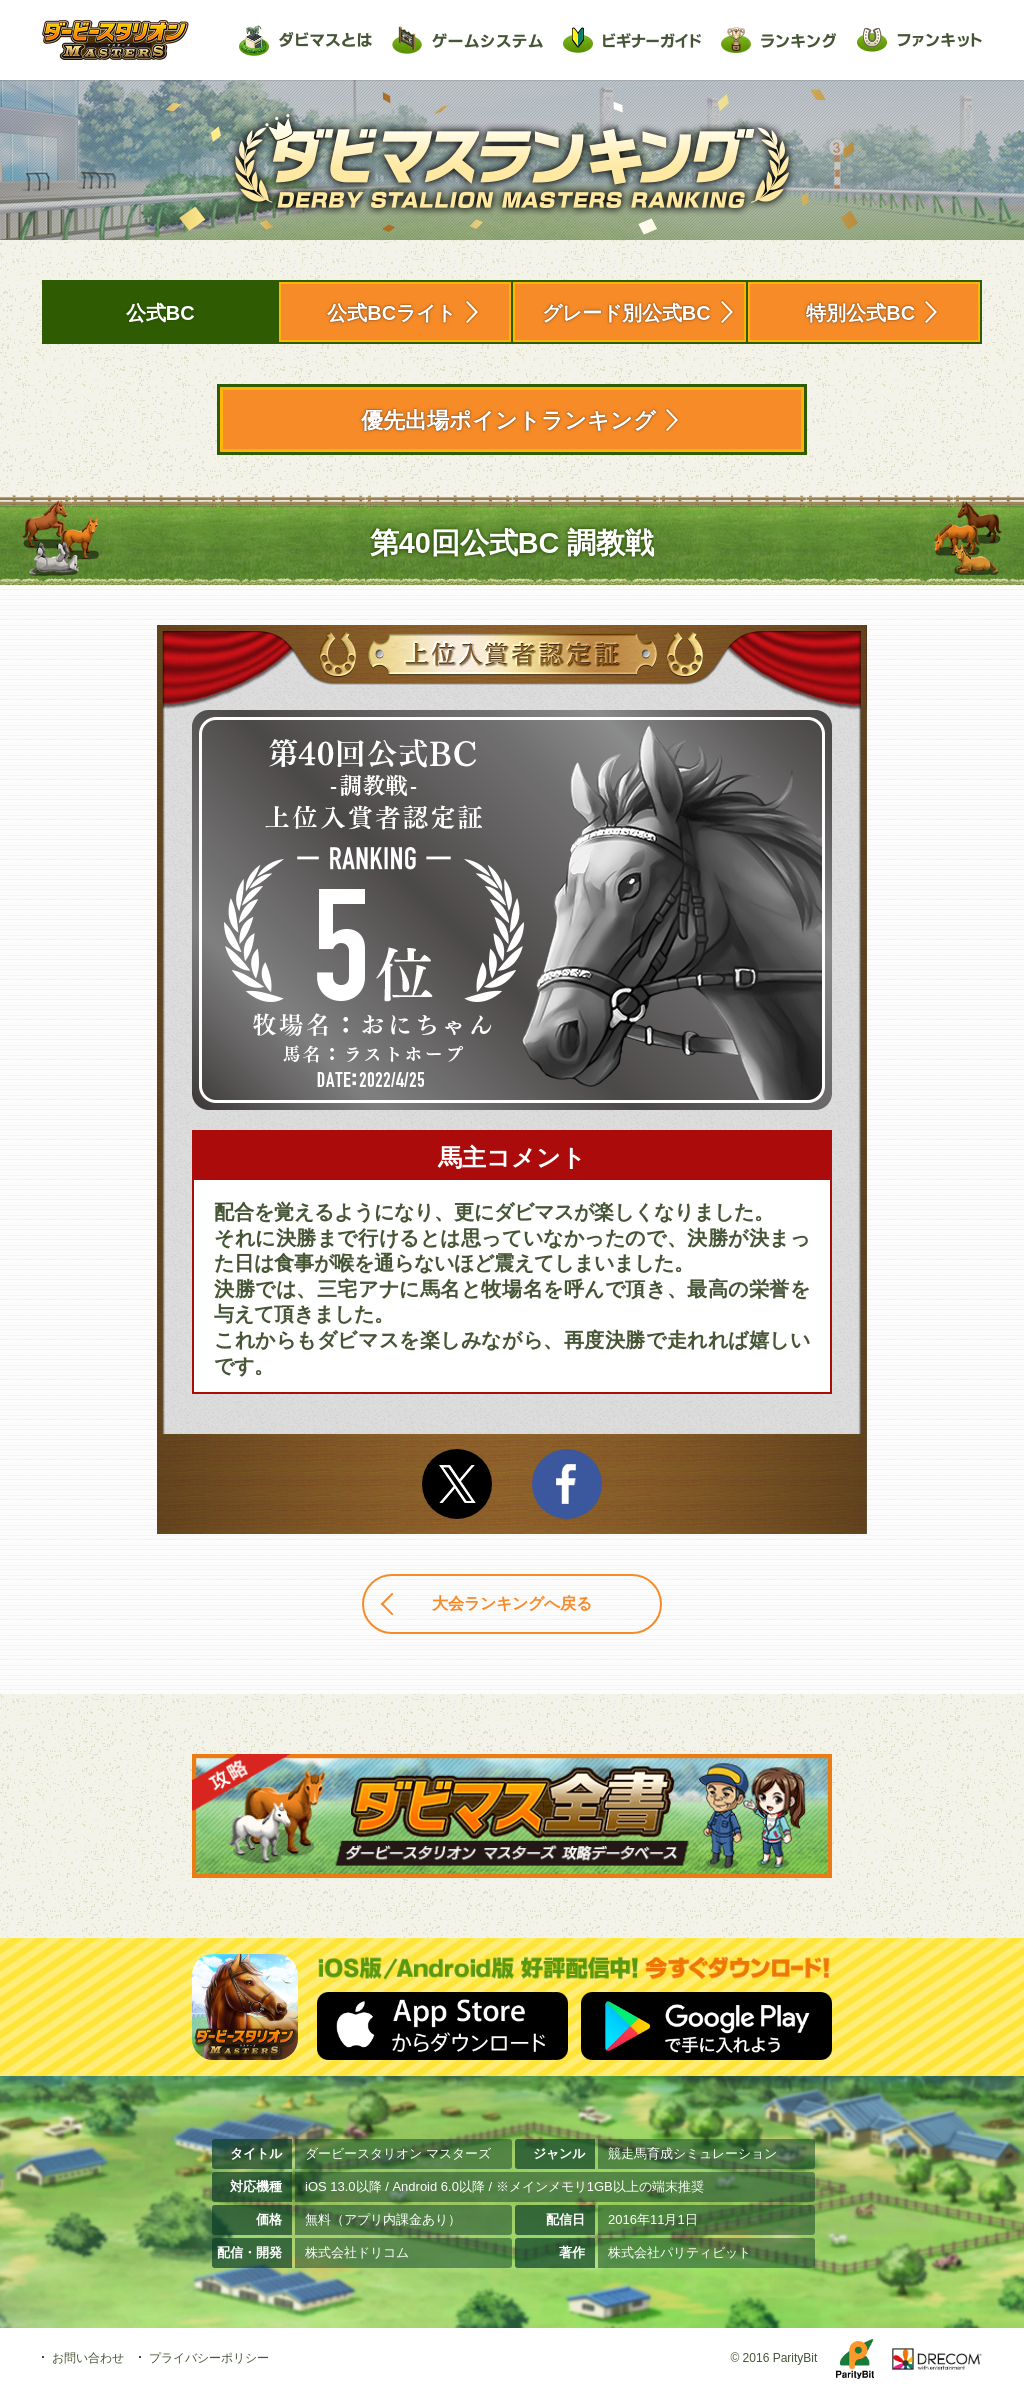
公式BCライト (391, 313)
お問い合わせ (88, 2358)
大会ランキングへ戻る (512, 1603)
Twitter (457, 1484)
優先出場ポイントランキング (508, 420)
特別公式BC (860, 313)
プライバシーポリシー (209, 2358)
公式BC (160, 313)
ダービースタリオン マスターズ (115, 40)
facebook (567, 1484)
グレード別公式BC (626, 313)
